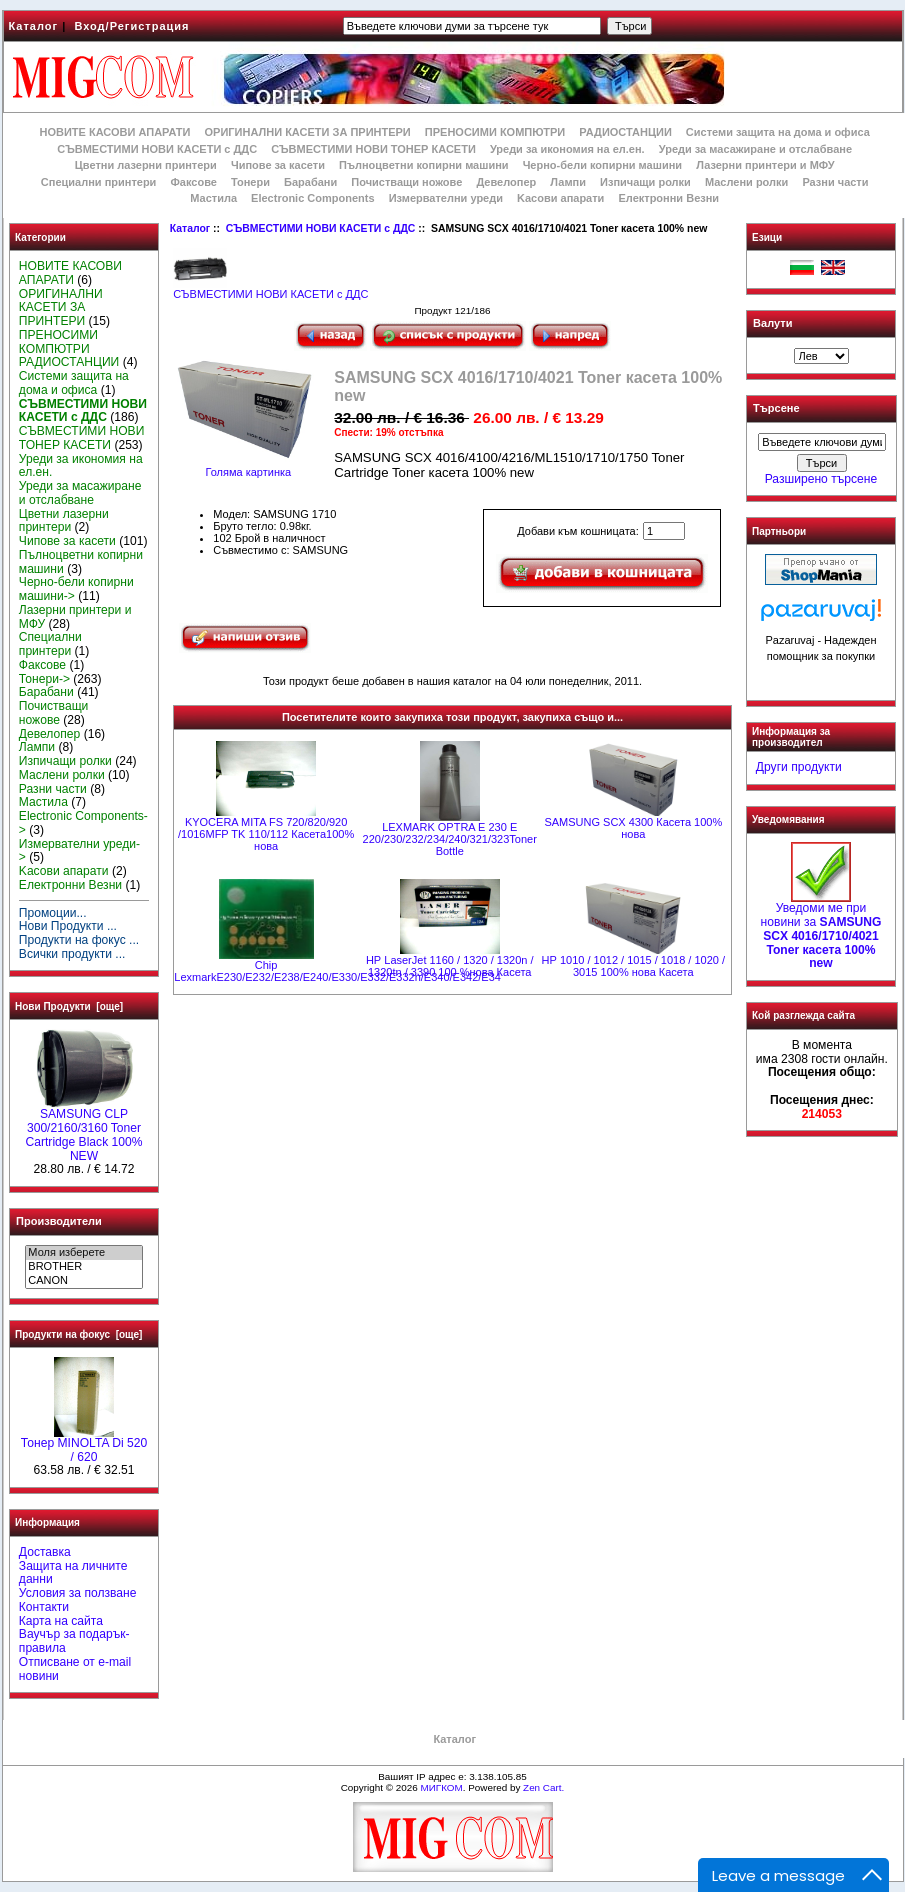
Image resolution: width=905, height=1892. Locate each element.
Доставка (45, 1552)
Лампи (568, 182)
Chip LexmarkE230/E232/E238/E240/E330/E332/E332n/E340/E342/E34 (337, 971)
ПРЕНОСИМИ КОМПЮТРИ (495, 132)
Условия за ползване (78, 1593)
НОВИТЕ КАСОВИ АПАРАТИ (114, 132)
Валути (772, 323)
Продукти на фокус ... (79, 940)
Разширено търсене (821, 479)
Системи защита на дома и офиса (778, 132)
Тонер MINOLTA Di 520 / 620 (84, 1445)
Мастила (213, 198)
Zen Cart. (543, 1787)
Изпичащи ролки (645, 182)
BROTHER (83, 1267)
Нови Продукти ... (68, 926)
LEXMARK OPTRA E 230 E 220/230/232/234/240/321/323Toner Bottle (450, 839)
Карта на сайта (61, 1621)
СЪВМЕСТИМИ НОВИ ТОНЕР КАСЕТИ (373, 149)
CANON (83, 1281)
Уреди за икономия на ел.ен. (567, 149)
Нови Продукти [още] (69, 1006)
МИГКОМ (441, 1787)
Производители (59, 1221)
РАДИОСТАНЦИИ (625, 132)
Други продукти (799, 767)
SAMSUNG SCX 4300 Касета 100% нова (633, 828)
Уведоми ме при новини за (821, 930)
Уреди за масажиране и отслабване (755, 149)
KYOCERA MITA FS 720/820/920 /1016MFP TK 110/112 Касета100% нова (266, 834)
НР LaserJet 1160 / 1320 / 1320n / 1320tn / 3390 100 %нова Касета (450, 966)
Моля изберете (83, 1253)
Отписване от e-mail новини (75, 1669)
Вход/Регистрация (131, 26)
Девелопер (506, 182)
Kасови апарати (560, 198)
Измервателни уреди (446, 198)
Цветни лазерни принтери (146, 165)
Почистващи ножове (406, 182)
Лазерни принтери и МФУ (765, 165)
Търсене (776, 409)
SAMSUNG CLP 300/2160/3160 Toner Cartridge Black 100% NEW (84, 1129)
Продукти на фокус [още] (78, 1334)
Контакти (44, 1607)
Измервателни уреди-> (79, 851)
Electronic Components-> (83, 823)
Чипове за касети (278, 165)
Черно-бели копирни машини (602, 165)
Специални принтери (99, 182)
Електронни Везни (668, 198)
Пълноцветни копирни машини (424, 165)
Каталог (34, 26)
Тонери (250, 182)
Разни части (835, 182)
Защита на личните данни (73, 1573)
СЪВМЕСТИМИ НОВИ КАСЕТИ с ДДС (321, 228)
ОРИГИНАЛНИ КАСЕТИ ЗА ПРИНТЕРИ (308, 132)
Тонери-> (44, 679)
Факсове (193, 182)
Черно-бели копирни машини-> (76, 589)
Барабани (310, 182)
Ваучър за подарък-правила (74, 1641)
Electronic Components (312, 198)
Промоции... (53, 913)
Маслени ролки (746, 182)
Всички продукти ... (72, 954)
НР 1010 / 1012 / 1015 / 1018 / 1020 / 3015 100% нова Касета (633, 966)
